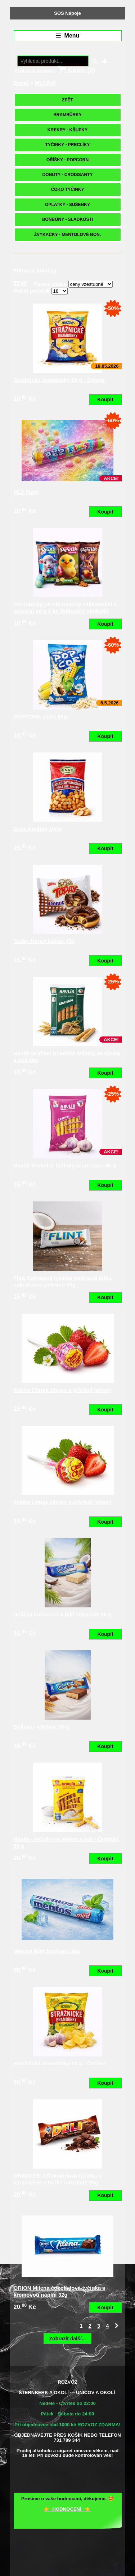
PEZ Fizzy (26, 492)
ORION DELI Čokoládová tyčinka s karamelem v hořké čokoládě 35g (58, 2179)
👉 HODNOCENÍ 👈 (67, 2509)
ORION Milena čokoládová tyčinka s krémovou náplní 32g (59, 2291)
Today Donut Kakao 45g (44, 941)
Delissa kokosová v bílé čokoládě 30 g (63, 1614)
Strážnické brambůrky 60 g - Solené (59, 380)
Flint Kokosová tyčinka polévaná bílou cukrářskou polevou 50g (63, 1281)
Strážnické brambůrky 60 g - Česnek (60, 2063)
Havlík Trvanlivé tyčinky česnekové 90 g (65, 1165)
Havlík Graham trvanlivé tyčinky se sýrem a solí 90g (67, 1057)
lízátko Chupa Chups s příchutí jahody (63, 1390)
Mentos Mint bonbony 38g (47, 1951)
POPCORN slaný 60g (40, 716)
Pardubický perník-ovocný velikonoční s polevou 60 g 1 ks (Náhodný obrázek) (65, 608)
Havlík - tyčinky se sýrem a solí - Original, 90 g (67, 1842)
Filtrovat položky (35, 270)
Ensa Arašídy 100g (38, 829)
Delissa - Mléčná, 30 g (41, 1727)
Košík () (76, 70)
